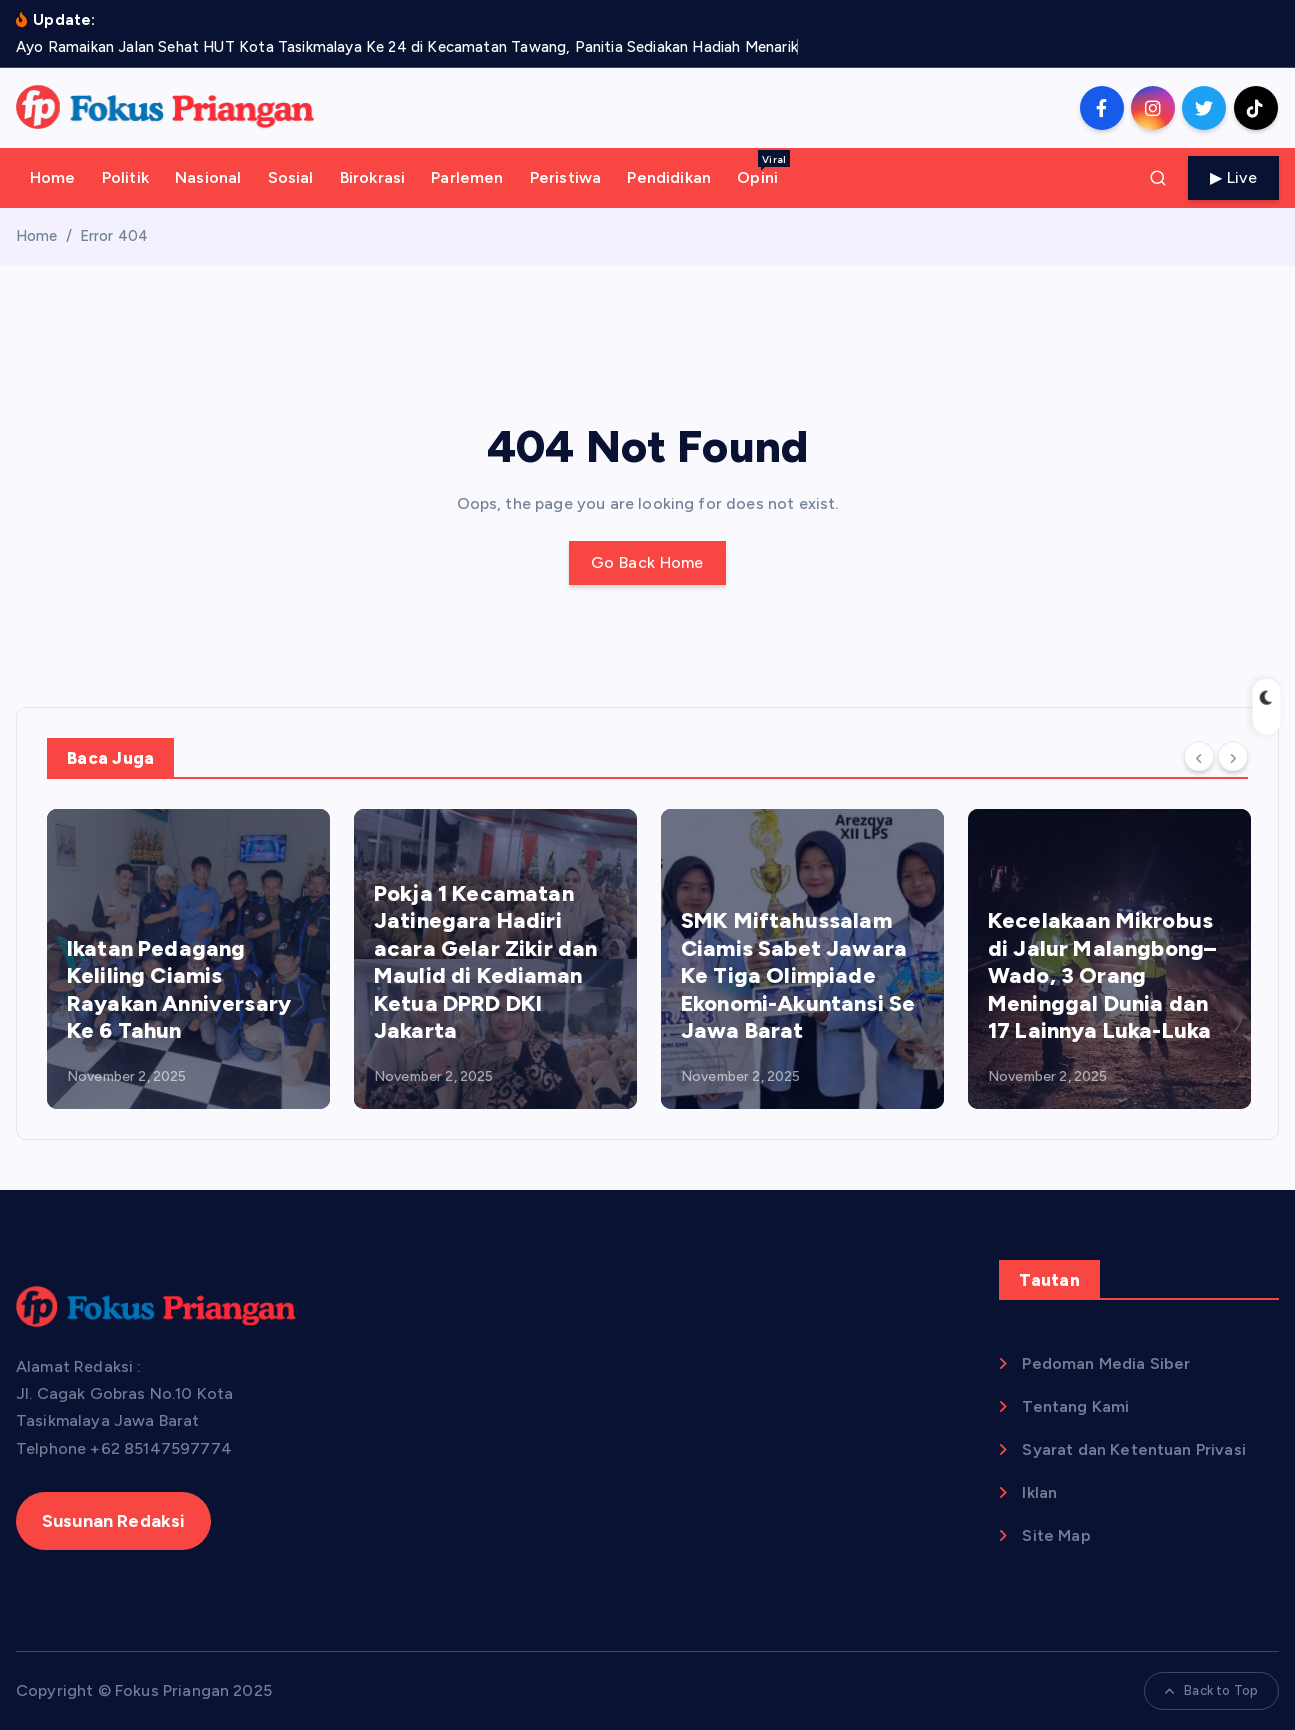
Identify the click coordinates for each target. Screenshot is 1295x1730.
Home (53, 177)
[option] (188, 959)
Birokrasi (372, 177)
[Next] (1233, 756)
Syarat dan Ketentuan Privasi (1133, 1449)
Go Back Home (647, 562)
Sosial (291, 177)
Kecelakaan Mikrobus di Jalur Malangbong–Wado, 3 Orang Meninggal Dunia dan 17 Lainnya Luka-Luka (1102, 975)
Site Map (1056, 1535)
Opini (763, 168)
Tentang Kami (1075, 1406)
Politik (125, 177)
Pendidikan (669, 177)
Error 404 (114, 236)
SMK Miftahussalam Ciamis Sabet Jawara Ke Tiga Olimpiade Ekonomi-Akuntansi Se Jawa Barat (798, 975)
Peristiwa (565, 177)
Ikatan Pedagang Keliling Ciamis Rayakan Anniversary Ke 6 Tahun (179, 990)
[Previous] (1199, 756)
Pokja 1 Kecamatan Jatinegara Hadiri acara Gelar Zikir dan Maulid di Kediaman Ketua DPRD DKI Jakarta (485, 962)
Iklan (1039, 1492)
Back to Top (1211, 1690)
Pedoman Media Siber (1106, 1363)
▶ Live (1233, 177)
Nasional (208, 177)
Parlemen (467, 177)
